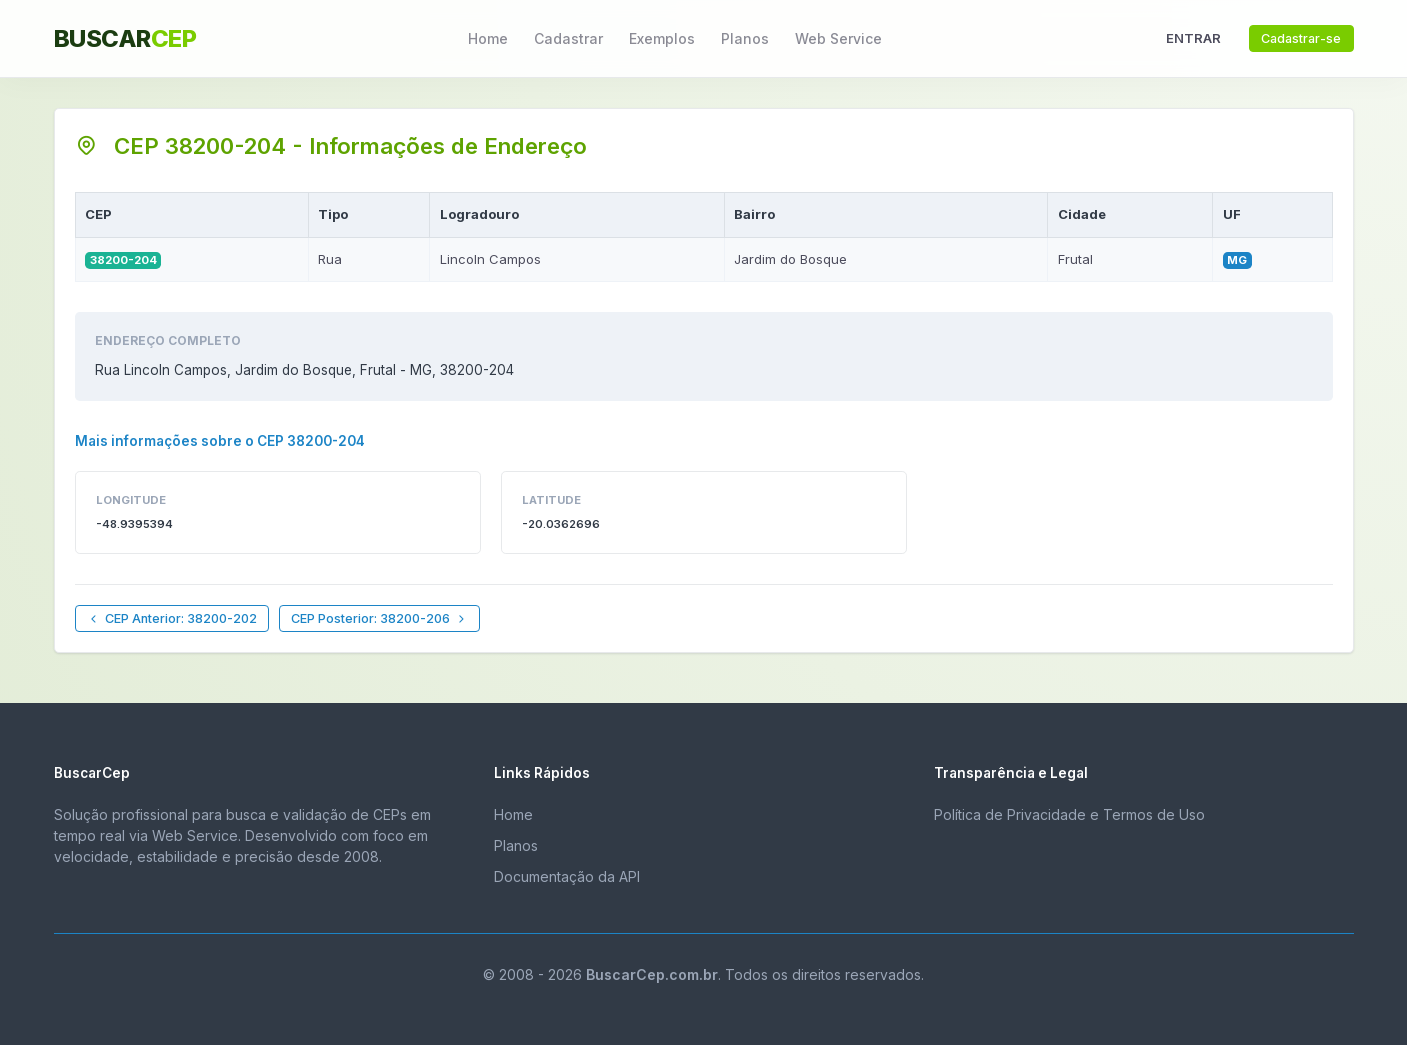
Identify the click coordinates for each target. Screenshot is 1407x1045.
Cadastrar (568, 38)
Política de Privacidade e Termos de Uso (1069, 814)
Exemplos (662, 38)
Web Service (838, 38)
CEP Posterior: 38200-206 (379, 618)
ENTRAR (1193, 38)
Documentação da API (567, 876)
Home (488, 38)
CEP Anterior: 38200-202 (172, 618)
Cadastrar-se (1301, 38)
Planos (745, 38)
